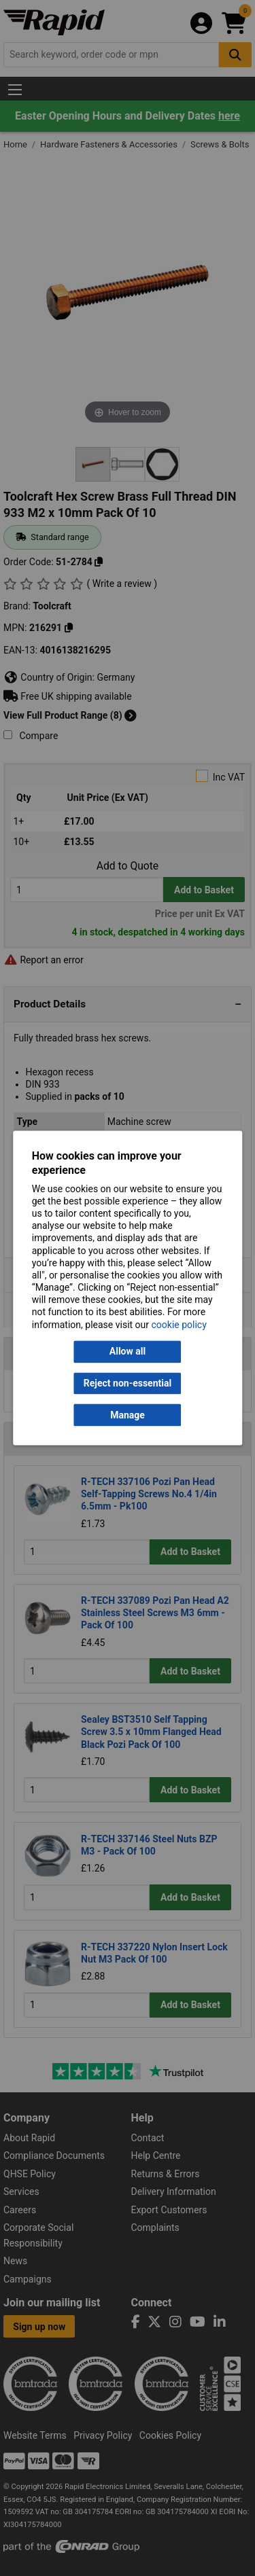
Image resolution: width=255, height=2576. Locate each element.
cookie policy (179, 1324)
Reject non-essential (127, 1383)
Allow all (127, 1351)
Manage (127, 1415)
